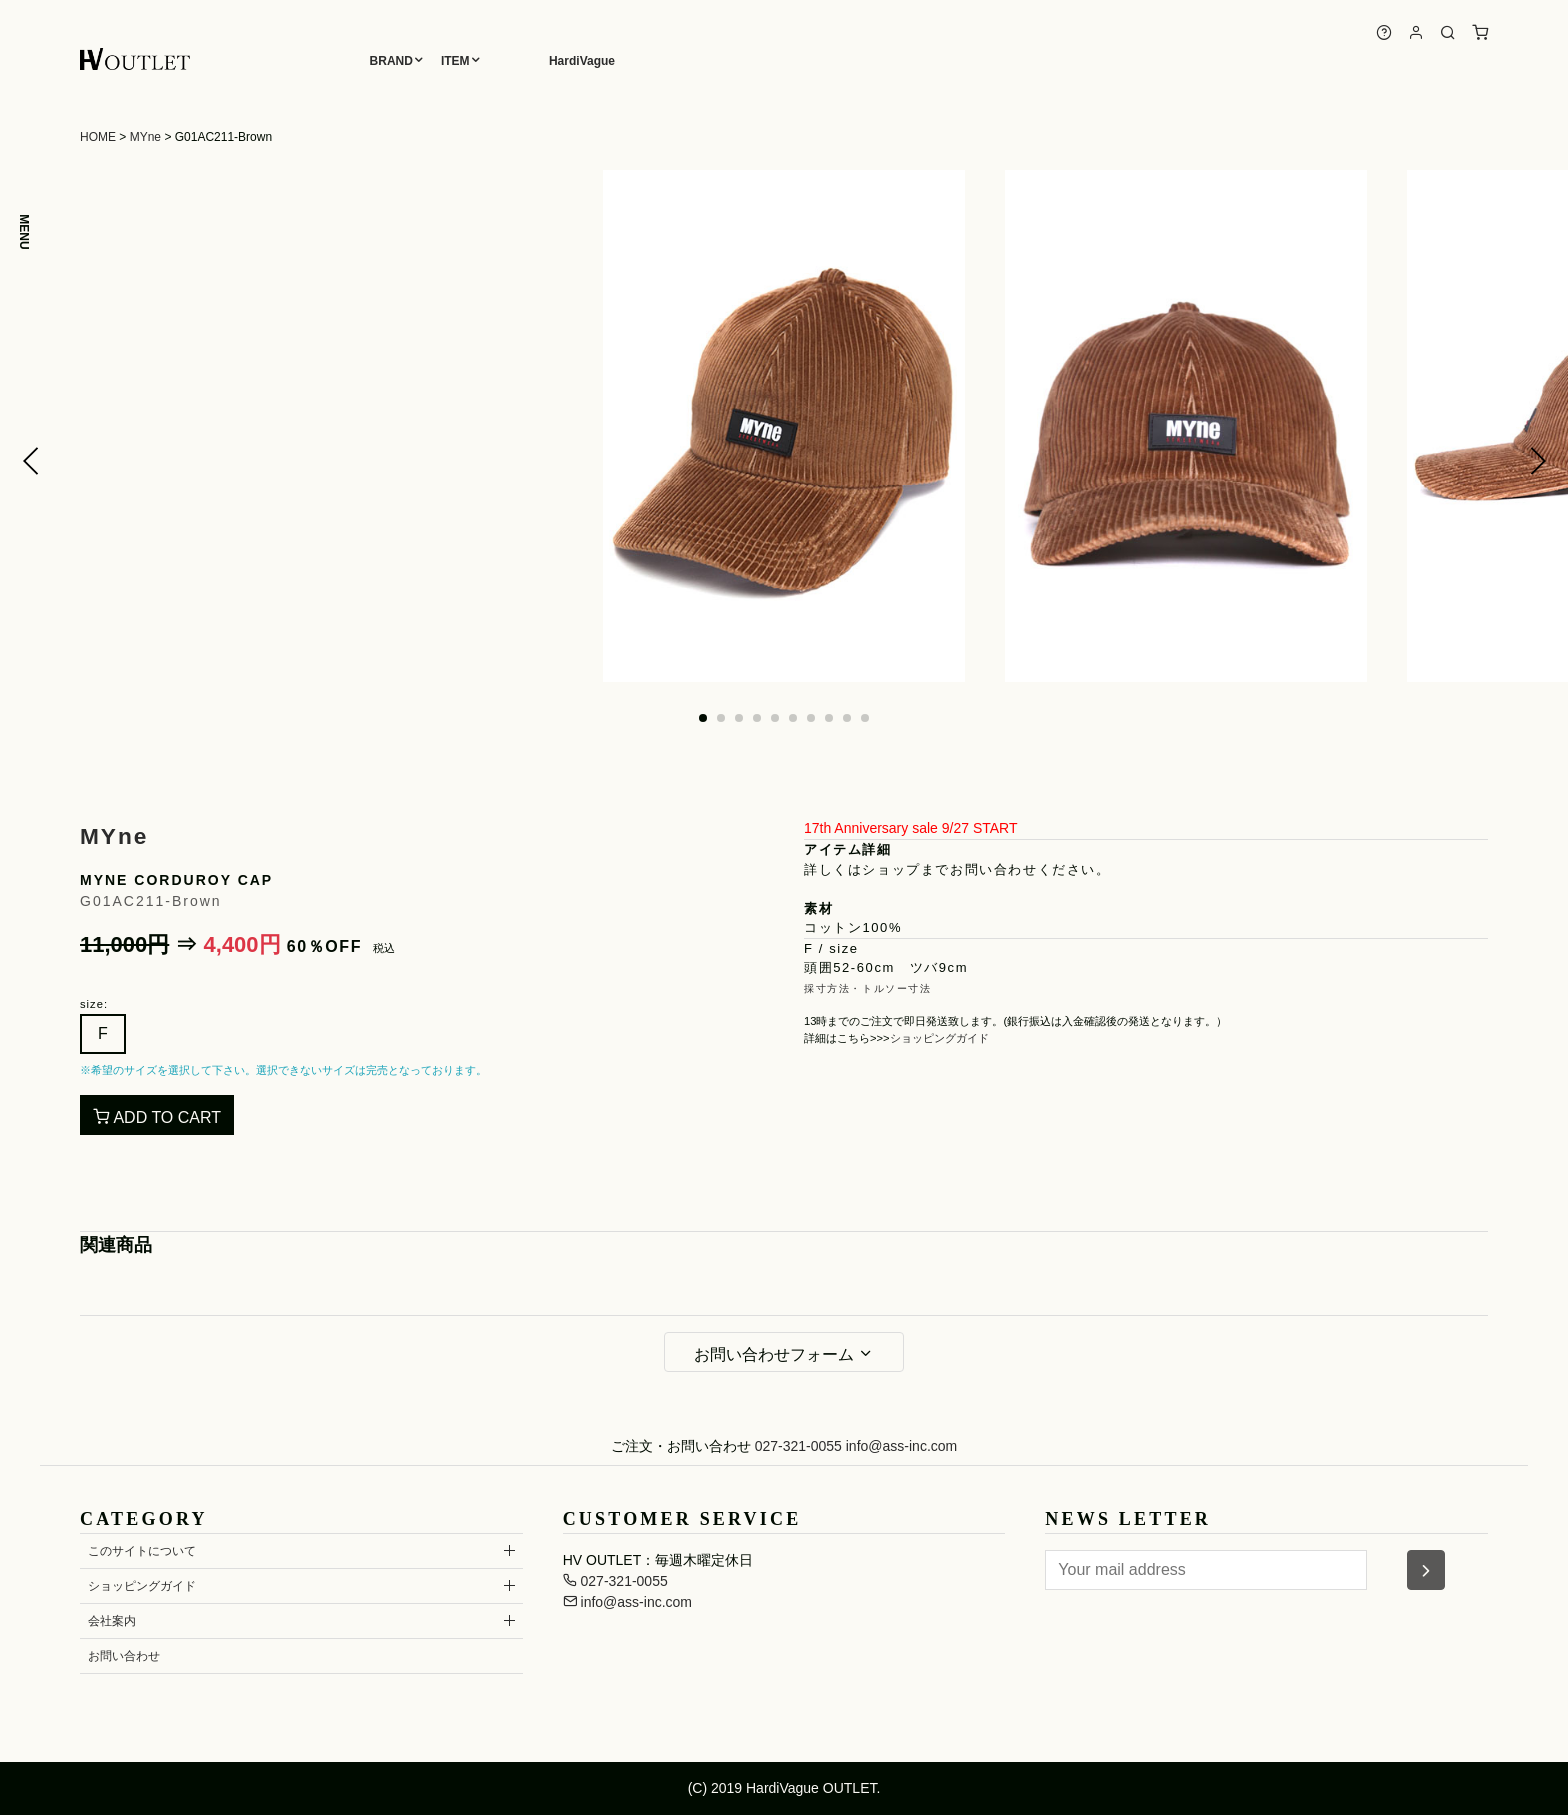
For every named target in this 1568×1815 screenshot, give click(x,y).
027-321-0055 (798, 1446)
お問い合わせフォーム (784, 1354)
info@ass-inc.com (901, 1446)
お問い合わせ (124, 1656)
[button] (31, 461)
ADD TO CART (157, 1117)
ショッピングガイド (939, 1038)
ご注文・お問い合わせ (681, 1446)
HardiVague (582, 61)
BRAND (391, 61)
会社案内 (112, 1621)
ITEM (455, 61)
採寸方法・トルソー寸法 (868, 988)
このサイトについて (142, 1551)
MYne (145, 137)
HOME (98, 137)
